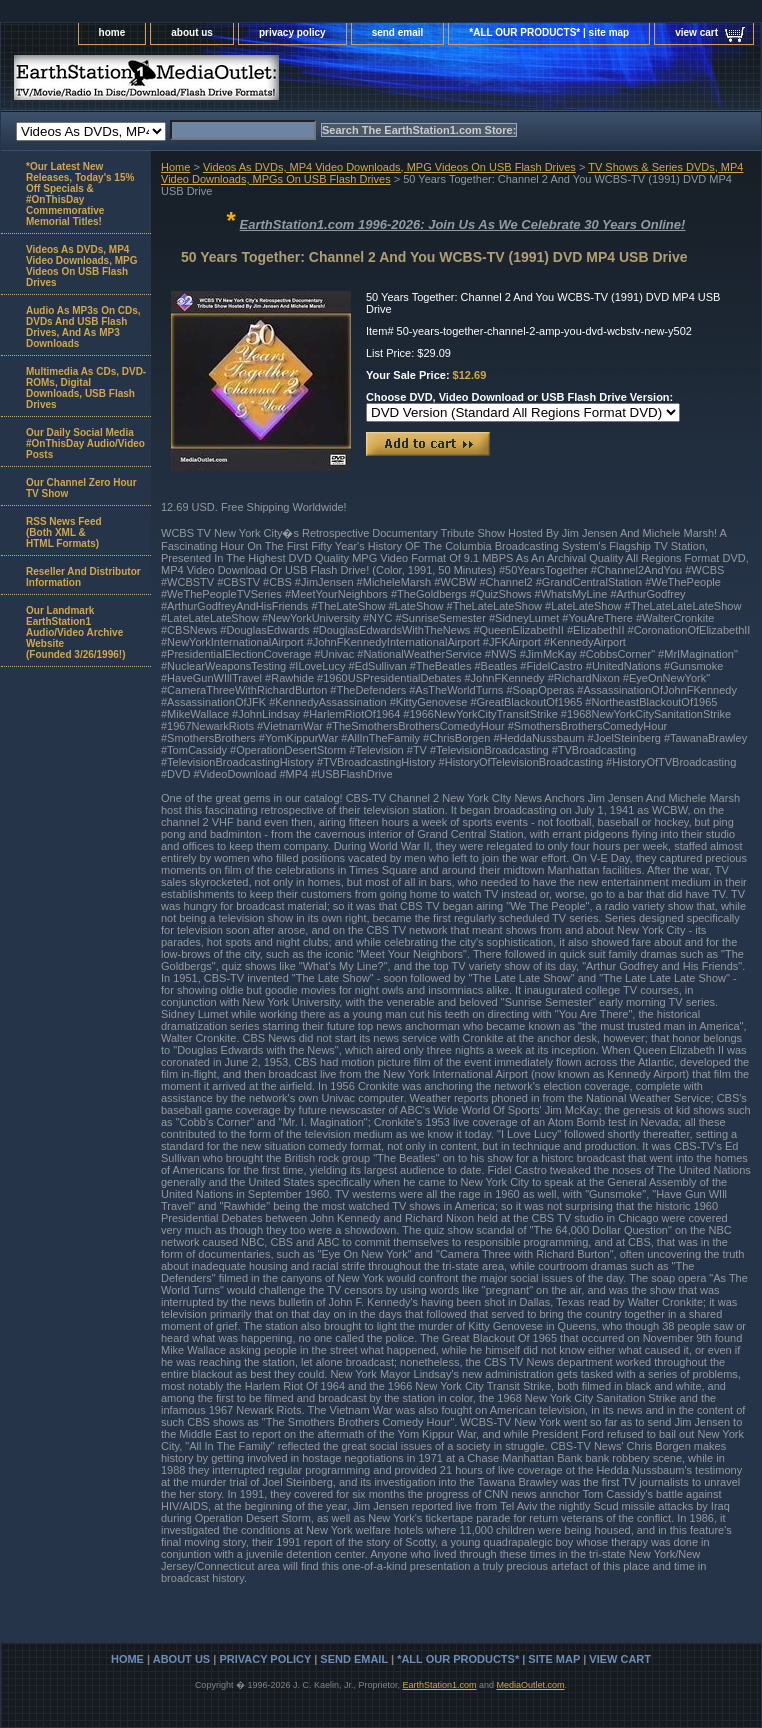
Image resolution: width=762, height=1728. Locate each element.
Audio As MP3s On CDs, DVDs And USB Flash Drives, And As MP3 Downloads (83, 327)
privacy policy (292, 32)
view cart (696, 32)
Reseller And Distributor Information (83, 577)
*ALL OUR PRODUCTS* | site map (549, 32)
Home (175, 167)
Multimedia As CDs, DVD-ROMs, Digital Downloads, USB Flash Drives (86, 388)
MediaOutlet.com (531, 1685)
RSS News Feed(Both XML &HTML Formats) (64, 532)
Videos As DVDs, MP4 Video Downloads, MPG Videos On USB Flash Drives (389, 167)
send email (398, 32)
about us (192, 32)
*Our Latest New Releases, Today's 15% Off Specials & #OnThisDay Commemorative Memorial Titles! (80, 194)
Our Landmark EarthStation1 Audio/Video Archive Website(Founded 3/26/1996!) (75, 632)
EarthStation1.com (439, 1685)
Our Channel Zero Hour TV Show (81, 488)
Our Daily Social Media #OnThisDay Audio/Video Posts (85, 443)
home (112, 32)
